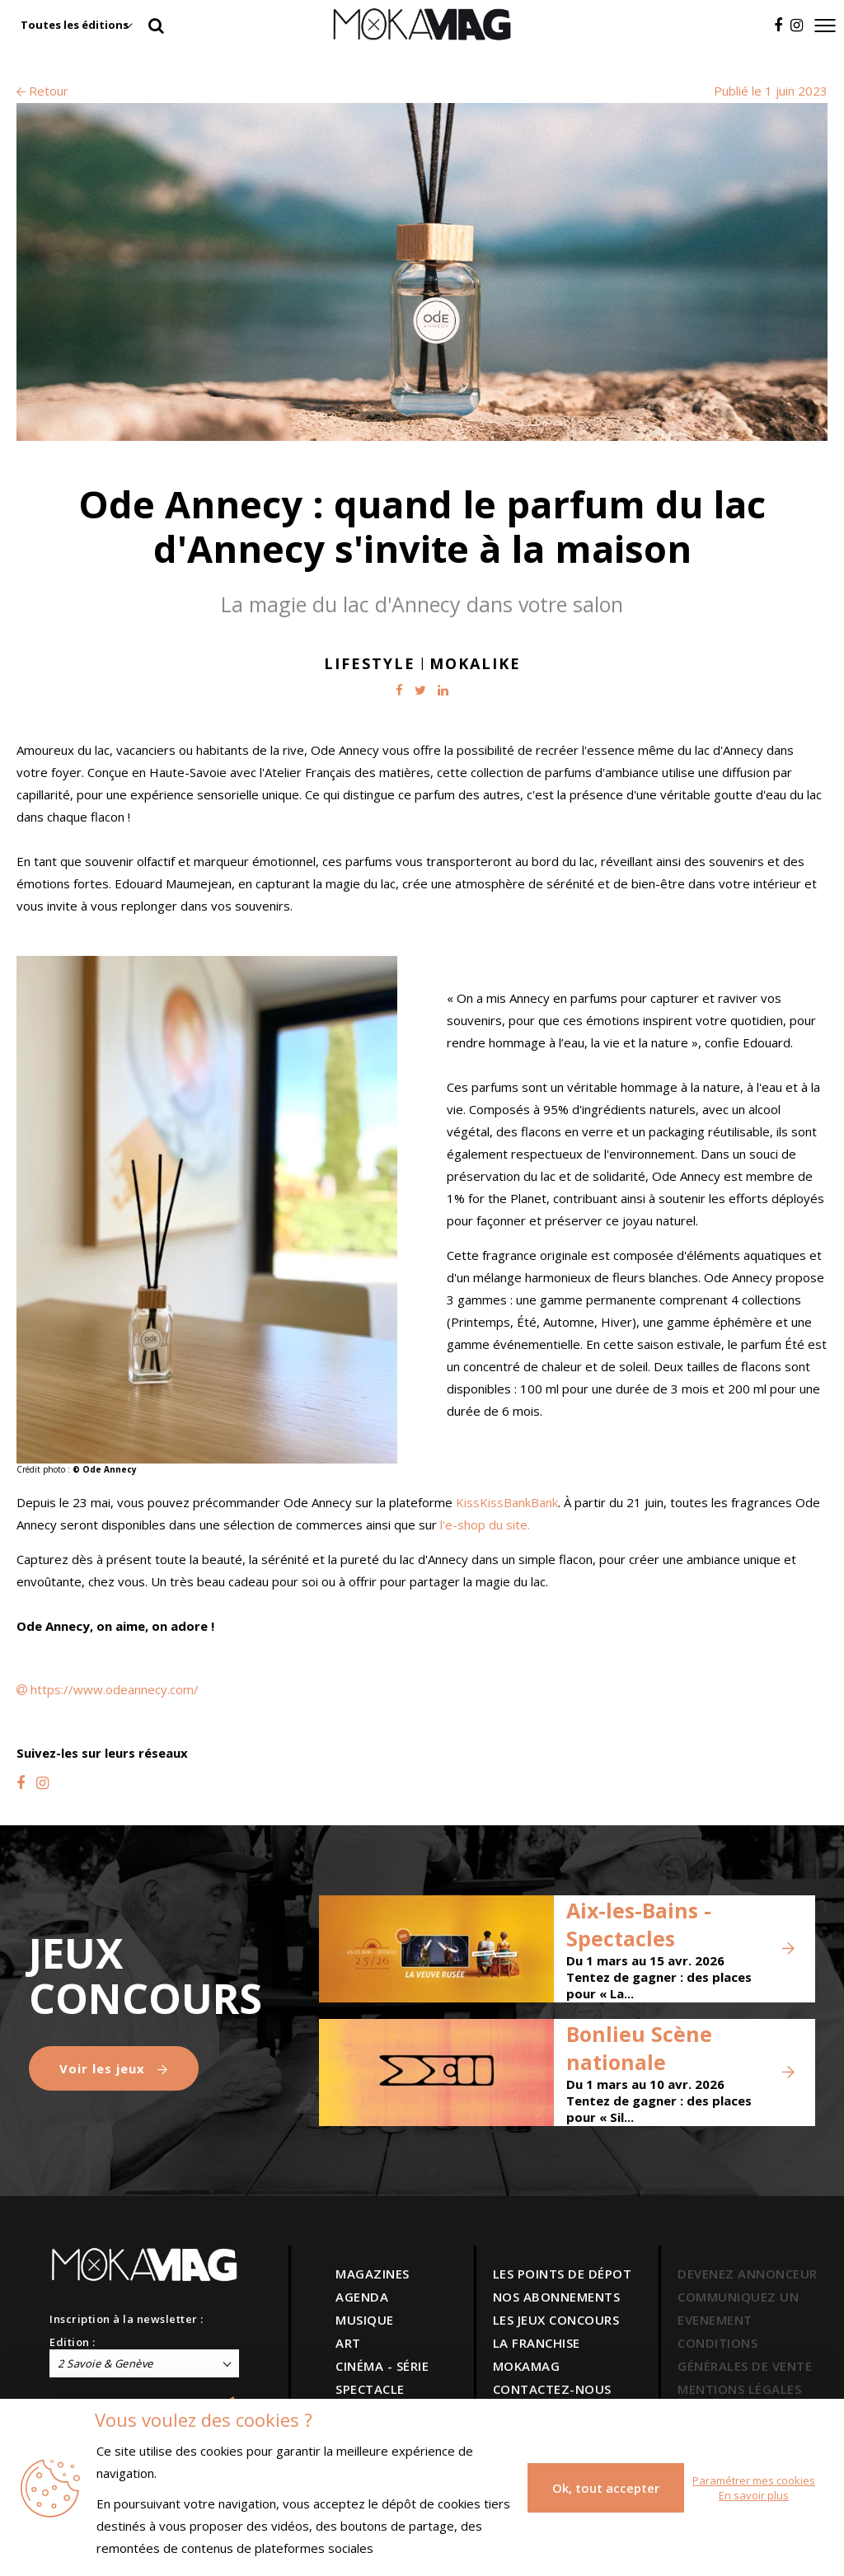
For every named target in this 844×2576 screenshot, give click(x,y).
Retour (42, 90)
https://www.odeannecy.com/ (114, 1689)
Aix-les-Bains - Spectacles (638, 1924)
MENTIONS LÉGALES (739, 2389)
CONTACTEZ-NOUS (552, 2389)
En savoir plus (754, 2495)
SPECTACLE (370, 2389)
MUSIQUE (364, 2319)
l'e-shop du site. (485, 1524)
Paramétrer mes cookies (753, 2480)
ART (348, 2343)
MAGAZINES (372, 2273)
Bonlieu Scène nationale (639, 2048)
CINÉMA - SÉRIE (382, 2366)
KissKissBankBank (507, 1502)
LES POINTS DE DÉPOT (562, 2273)
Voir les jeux (113, 2068)
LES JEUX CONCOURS (556, 2319)
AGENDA (361, 2296)
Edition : (72, 2342)
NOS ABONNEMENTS (557, 2296)
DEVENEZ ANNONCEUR (748, 2273)
